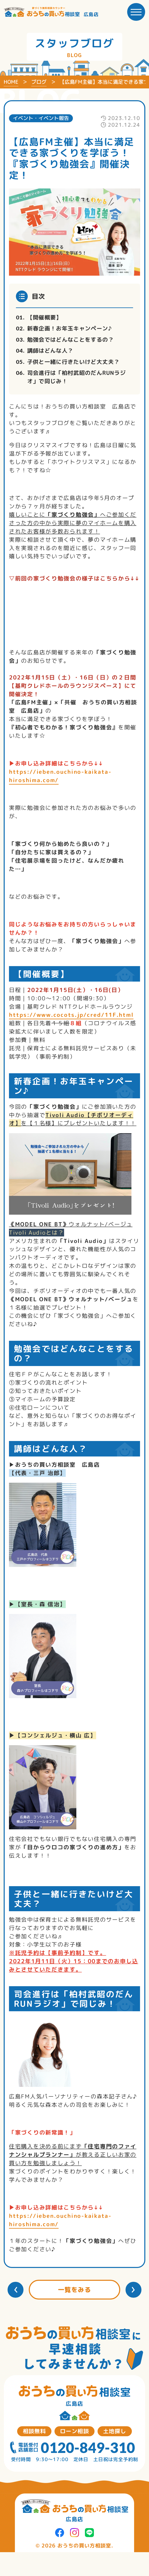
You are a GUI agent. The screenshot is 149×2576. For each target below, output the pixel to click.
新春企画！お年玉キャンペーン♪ (69, 328)
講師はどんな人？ (50, 350)
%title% (58, 607)
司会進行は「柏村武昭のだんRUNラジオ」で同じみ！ (76, 377)
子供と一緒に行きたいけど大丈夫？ (73, 362)
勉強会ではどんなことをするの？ (70, 339)
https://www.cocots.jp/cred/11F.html (71, 1015)
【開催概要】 (44, 317)
